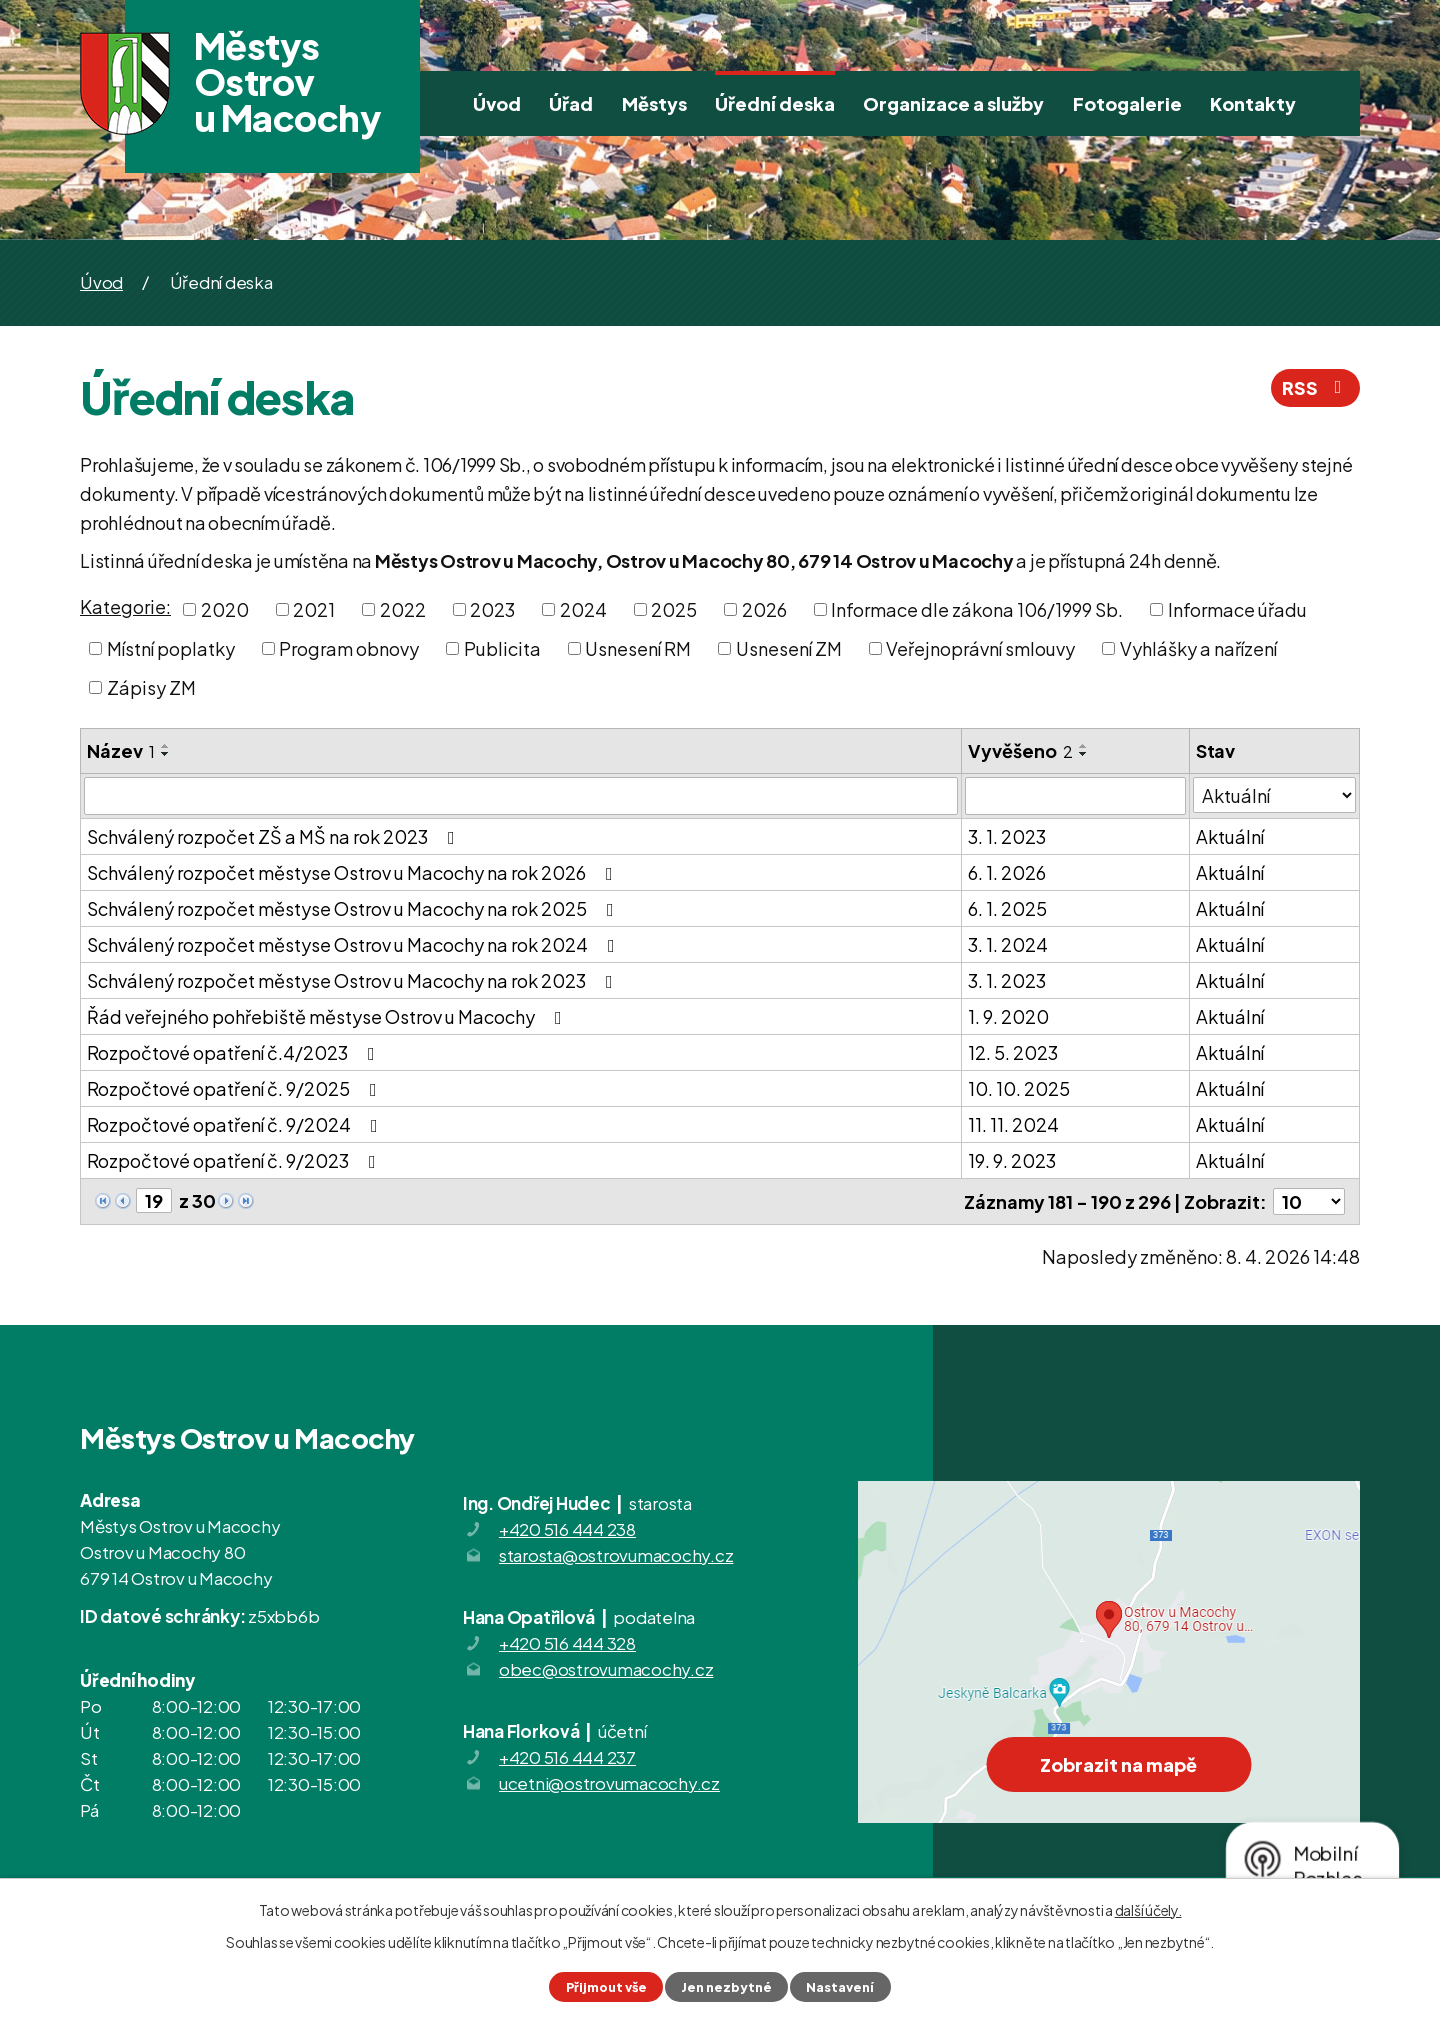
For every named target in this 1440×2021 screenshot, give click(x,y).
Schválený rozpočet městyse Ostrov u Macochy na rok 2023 (354, 980)
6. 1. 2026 (1007, 872)
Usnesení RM (638, 648)
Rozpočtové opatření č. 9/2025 (236, 1088)
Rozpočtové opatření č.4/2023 (235, 1052)
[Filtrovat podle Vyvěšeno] (1075, 796)
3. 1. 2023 (1007, 836)
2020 (225, 609)
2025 (674, 609)
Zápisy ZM (151, 687)
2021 (314, 609)
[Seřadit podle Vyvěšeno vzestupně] (1084, 746)
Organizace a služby (953, 103)
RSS (1316, 387)
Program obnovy (349, 648)
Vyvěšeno (1020, 750)
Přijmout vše (606, 1987)
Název (121, 750)
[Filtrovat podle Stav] (1274, 795)
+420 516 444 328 (567, 1643)
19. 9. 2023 (1012, 1160)
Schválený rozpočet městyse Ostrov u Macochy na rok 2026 (354, 872)
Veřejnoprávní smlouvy (980, 648)
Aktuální (1230, 836)
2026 (764, 609)
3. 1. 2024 (1008, 944)
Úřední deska (775, 103)
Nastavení (840, 1987)
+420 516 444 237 (567, 1757)
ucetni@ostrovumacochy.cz (609, 1783)
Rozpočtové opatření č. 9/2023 (235, 1160)
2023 (492, 609)
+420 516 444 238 (567, 1529)
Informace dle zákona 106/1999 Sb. (977, 609)
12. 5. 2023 (1013, 1052)
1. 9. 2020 (1008, 1016)
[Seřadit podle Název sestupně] (166, 754)
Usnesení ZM (789, 648)
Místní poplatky (171, 648)
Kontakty (1253, 103)
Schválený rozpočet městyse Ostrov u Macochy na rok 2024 (355, 944)
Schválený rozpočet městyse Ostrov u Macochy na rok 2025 (354, 908)
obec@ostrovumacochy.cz (606, 1669)
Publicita (502, 648)
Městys (654, 103)
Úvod (497, 103)
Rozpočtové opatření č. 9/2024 (236, 1124)
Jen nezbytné (726, 1987)
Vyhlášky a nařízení (1198, 648)
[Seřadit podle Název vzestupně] (166, 746)
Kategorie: (125, 606)
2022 (403, 609)
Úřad (571, 103)
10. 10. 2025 (1019, 1088)
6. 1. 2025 (1007, 908)
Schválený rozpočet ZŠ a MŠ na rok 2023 (275, 836)
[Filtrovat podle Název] (521, 796)
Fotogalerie (1127, 103)
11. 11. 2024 (1013, 1124)
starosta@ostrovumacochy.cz (616, 1555)
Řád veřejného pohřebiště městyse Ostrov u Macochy (328, 1016)
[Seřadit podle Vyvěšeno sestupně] (1084, 754)
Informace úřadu (1237, 609)
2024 (583, 609)
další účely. (1148, 1910)
